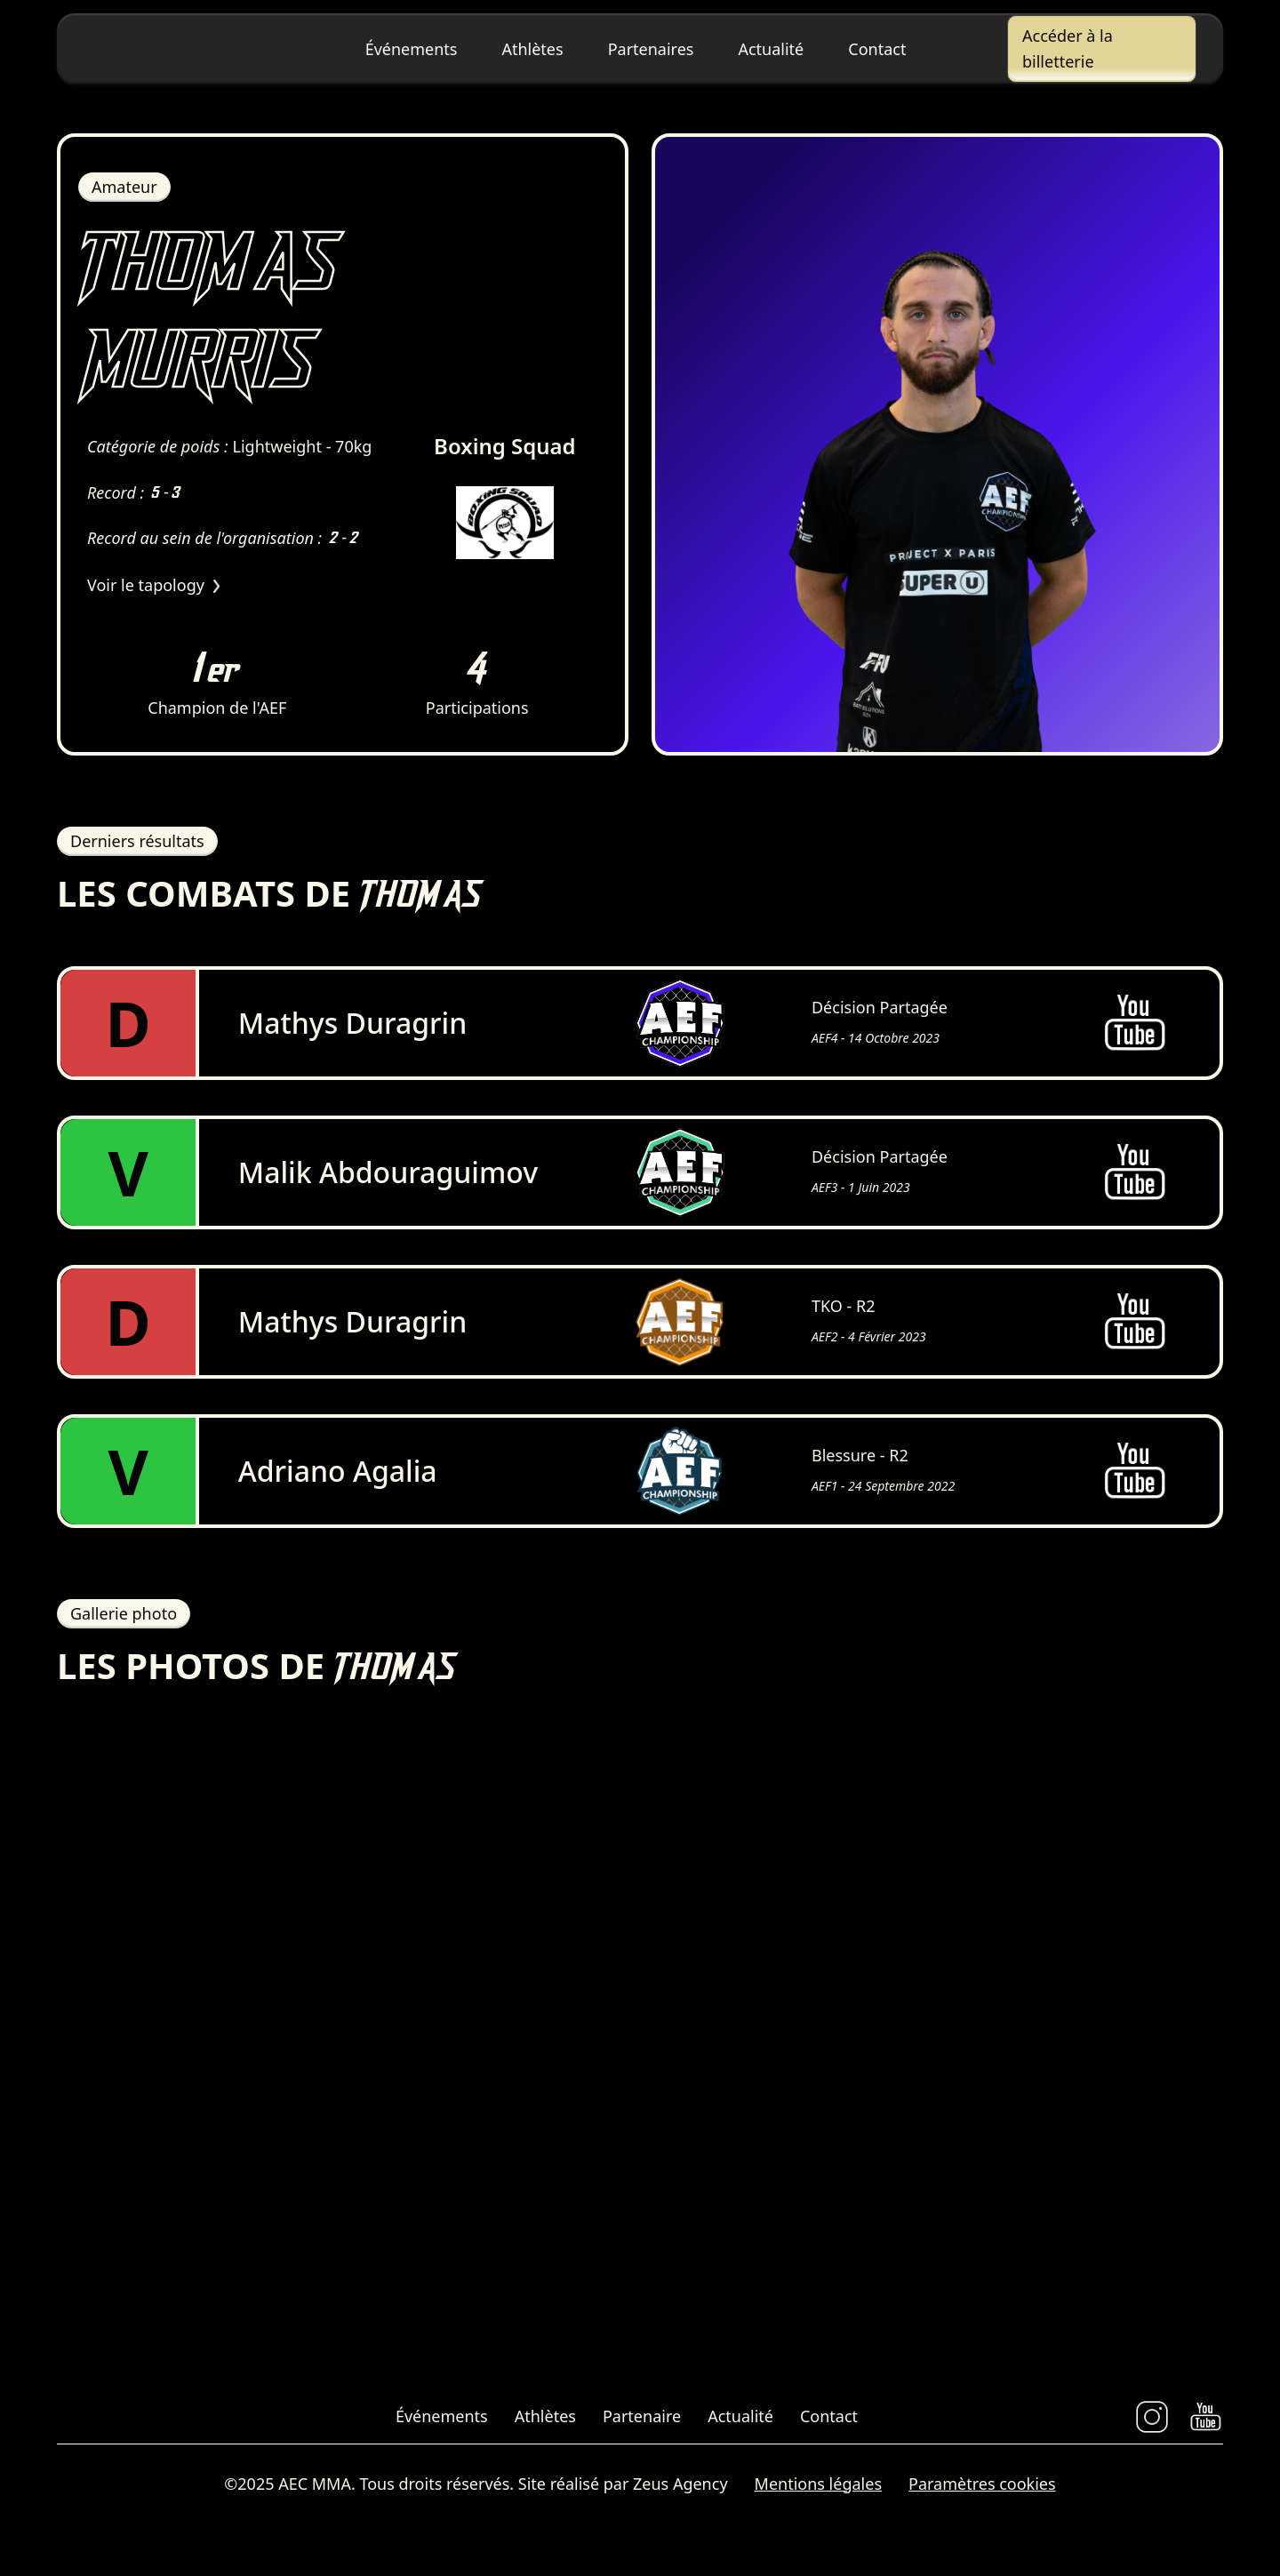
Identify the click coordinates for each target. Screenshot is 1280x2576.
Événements (411, 49)
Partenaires (651, 49)
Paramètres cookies (982, 2491)
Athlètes (532, 49)
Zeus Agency (680, 2491)
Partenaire (642, 2424)
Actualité (771, 49)
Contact (877, 49)
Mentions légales (818, 2491)
